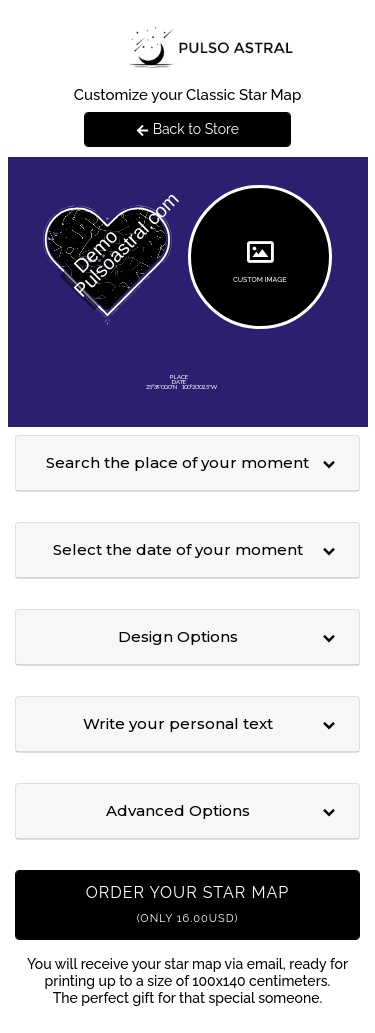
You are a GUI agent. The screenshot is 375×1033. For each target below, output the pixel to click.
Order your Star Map (187, 904)
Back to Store (187, 129)
